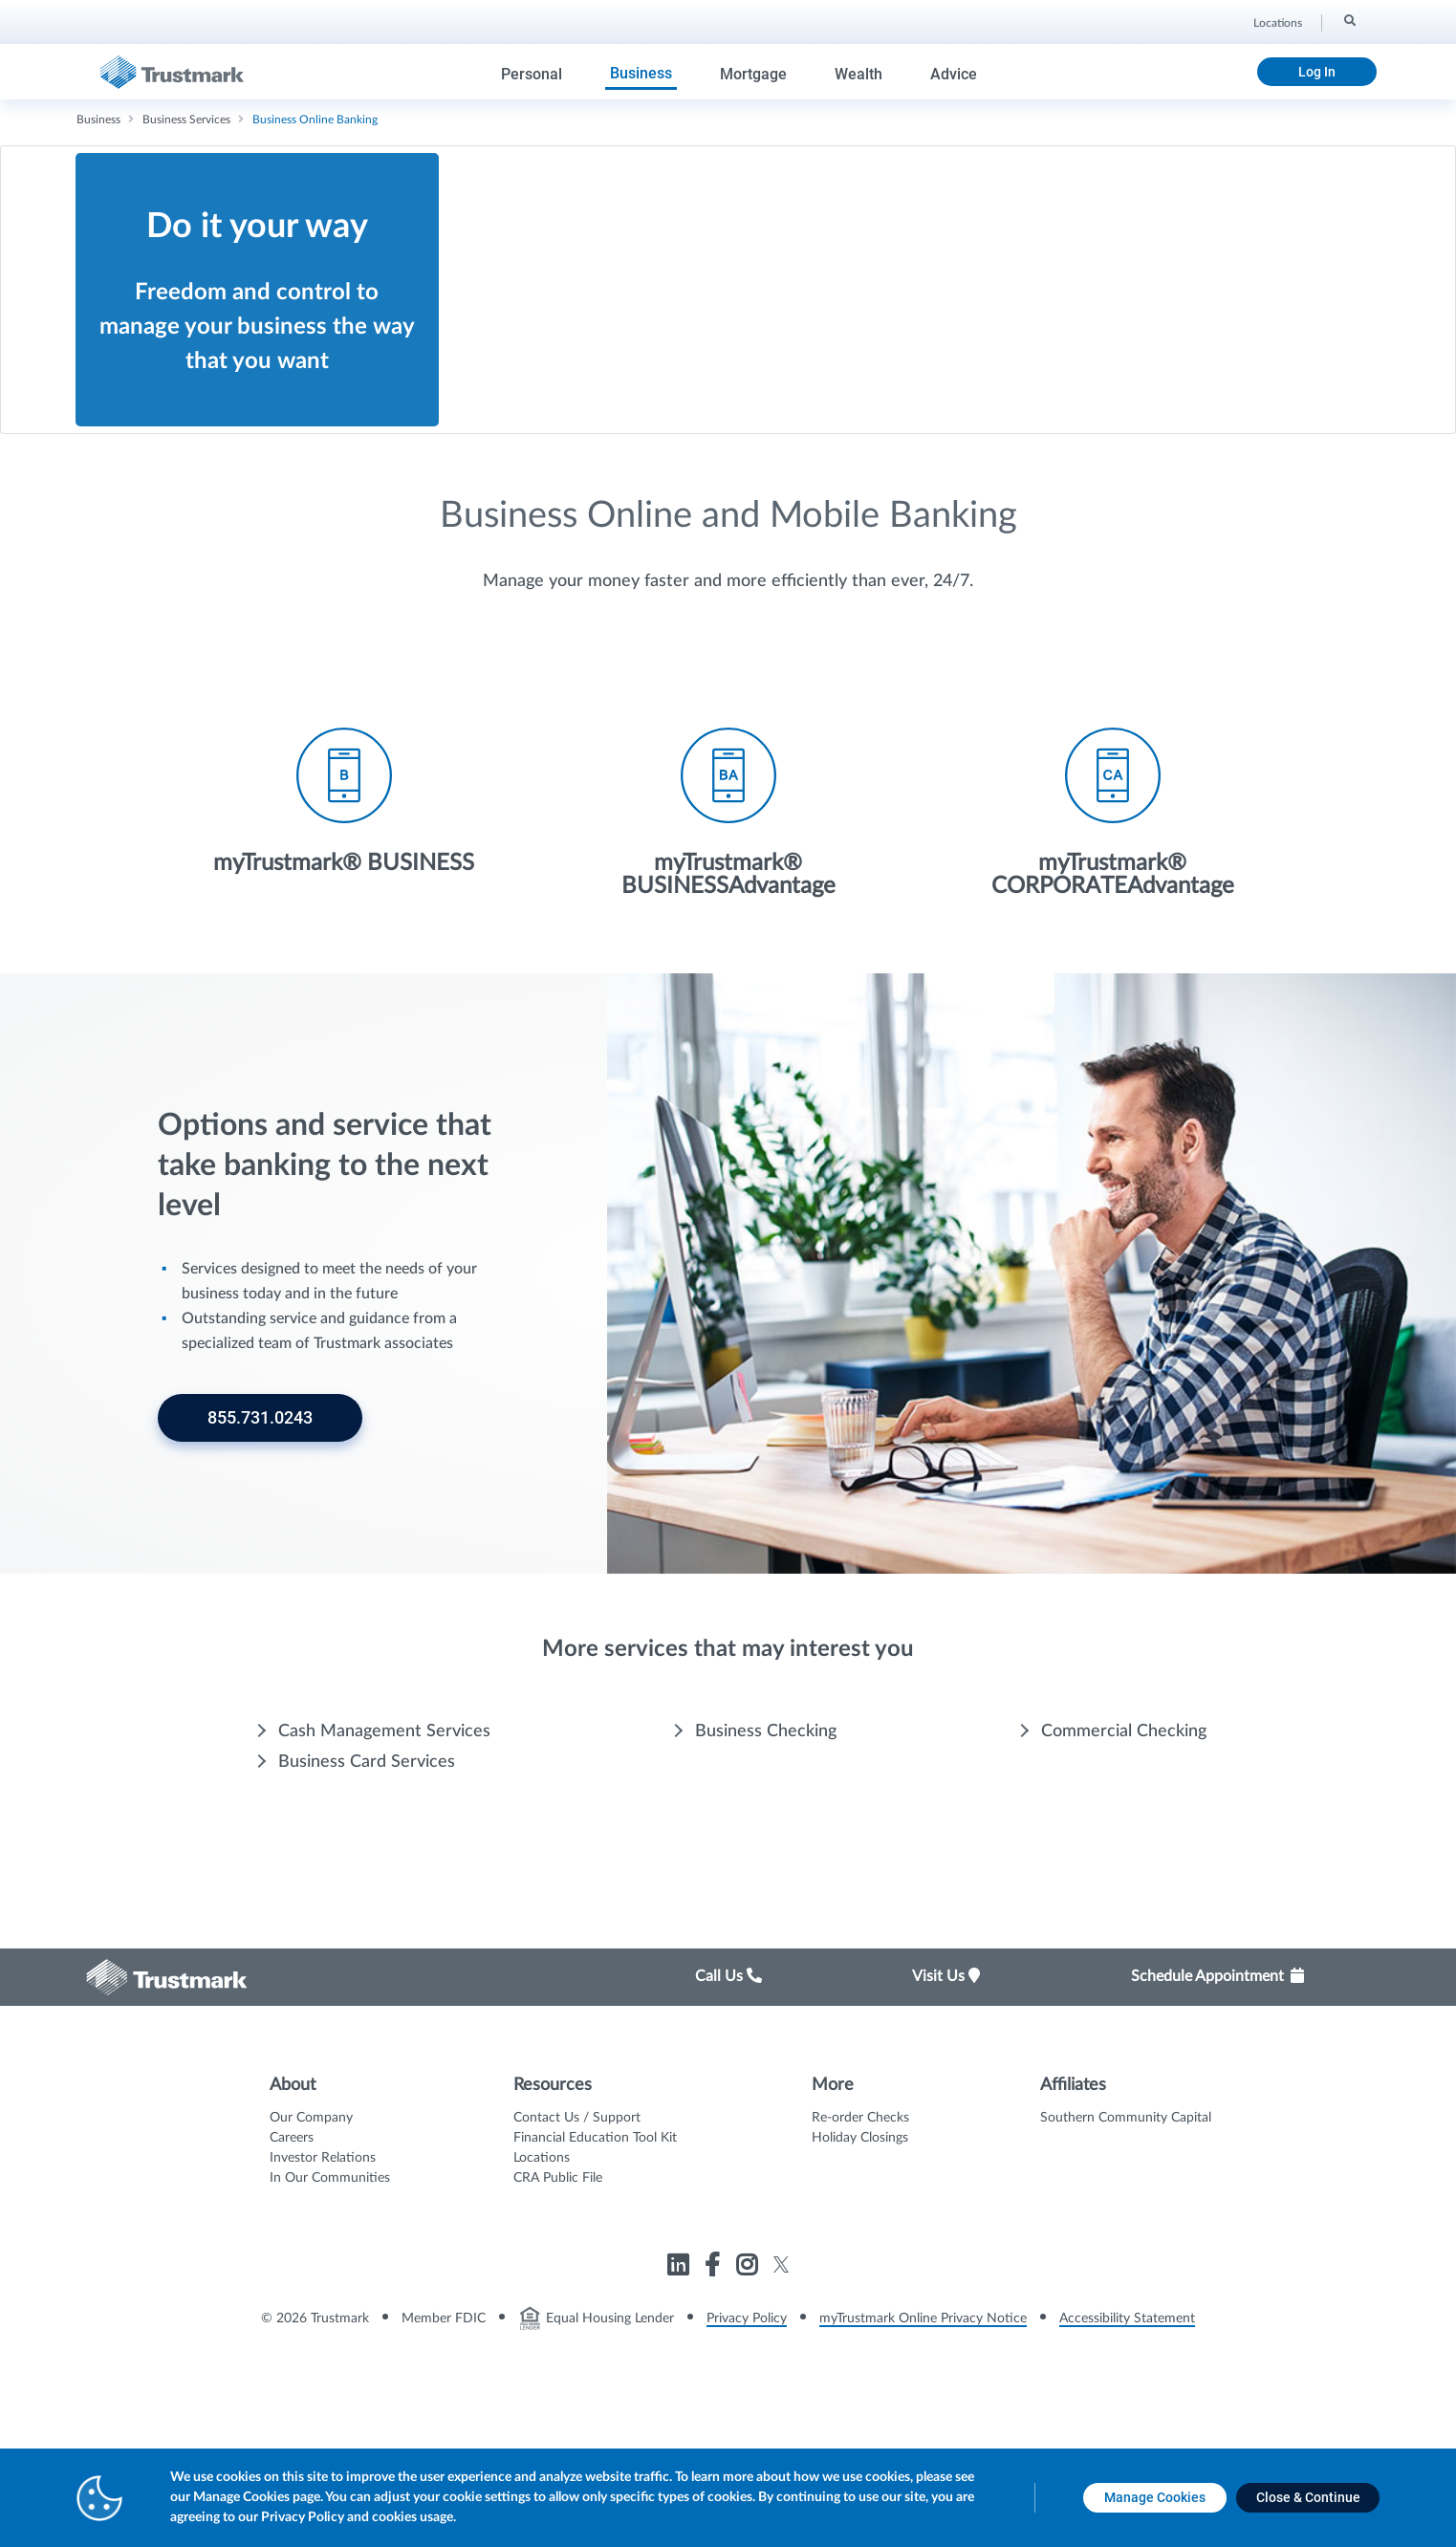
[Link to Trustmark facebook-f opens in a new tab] (715, 2391)
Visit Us (946, 2098)
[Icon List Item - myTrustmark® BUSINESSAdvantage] (728, 935)
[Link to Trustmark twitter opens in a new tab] (781, 2387)
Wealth (858, 74)
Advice (953, 74)
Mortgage (753, 74)
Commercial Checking (1123, 1853)
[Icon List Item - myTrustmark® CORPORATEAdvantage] (1113, 935)
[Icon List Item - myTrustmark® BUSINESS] (344, 923)
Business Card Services (366, 1884)
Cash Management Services (384, 1853)
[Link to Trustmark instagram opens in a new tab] (749, 2391)
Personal (531, 74)
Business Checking (766, 1853)
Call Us (728, 2098)
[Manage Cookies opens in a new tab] (1155, 2498)
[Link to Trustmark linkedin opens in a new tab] (680, 2391)
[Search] (1348, 20)
